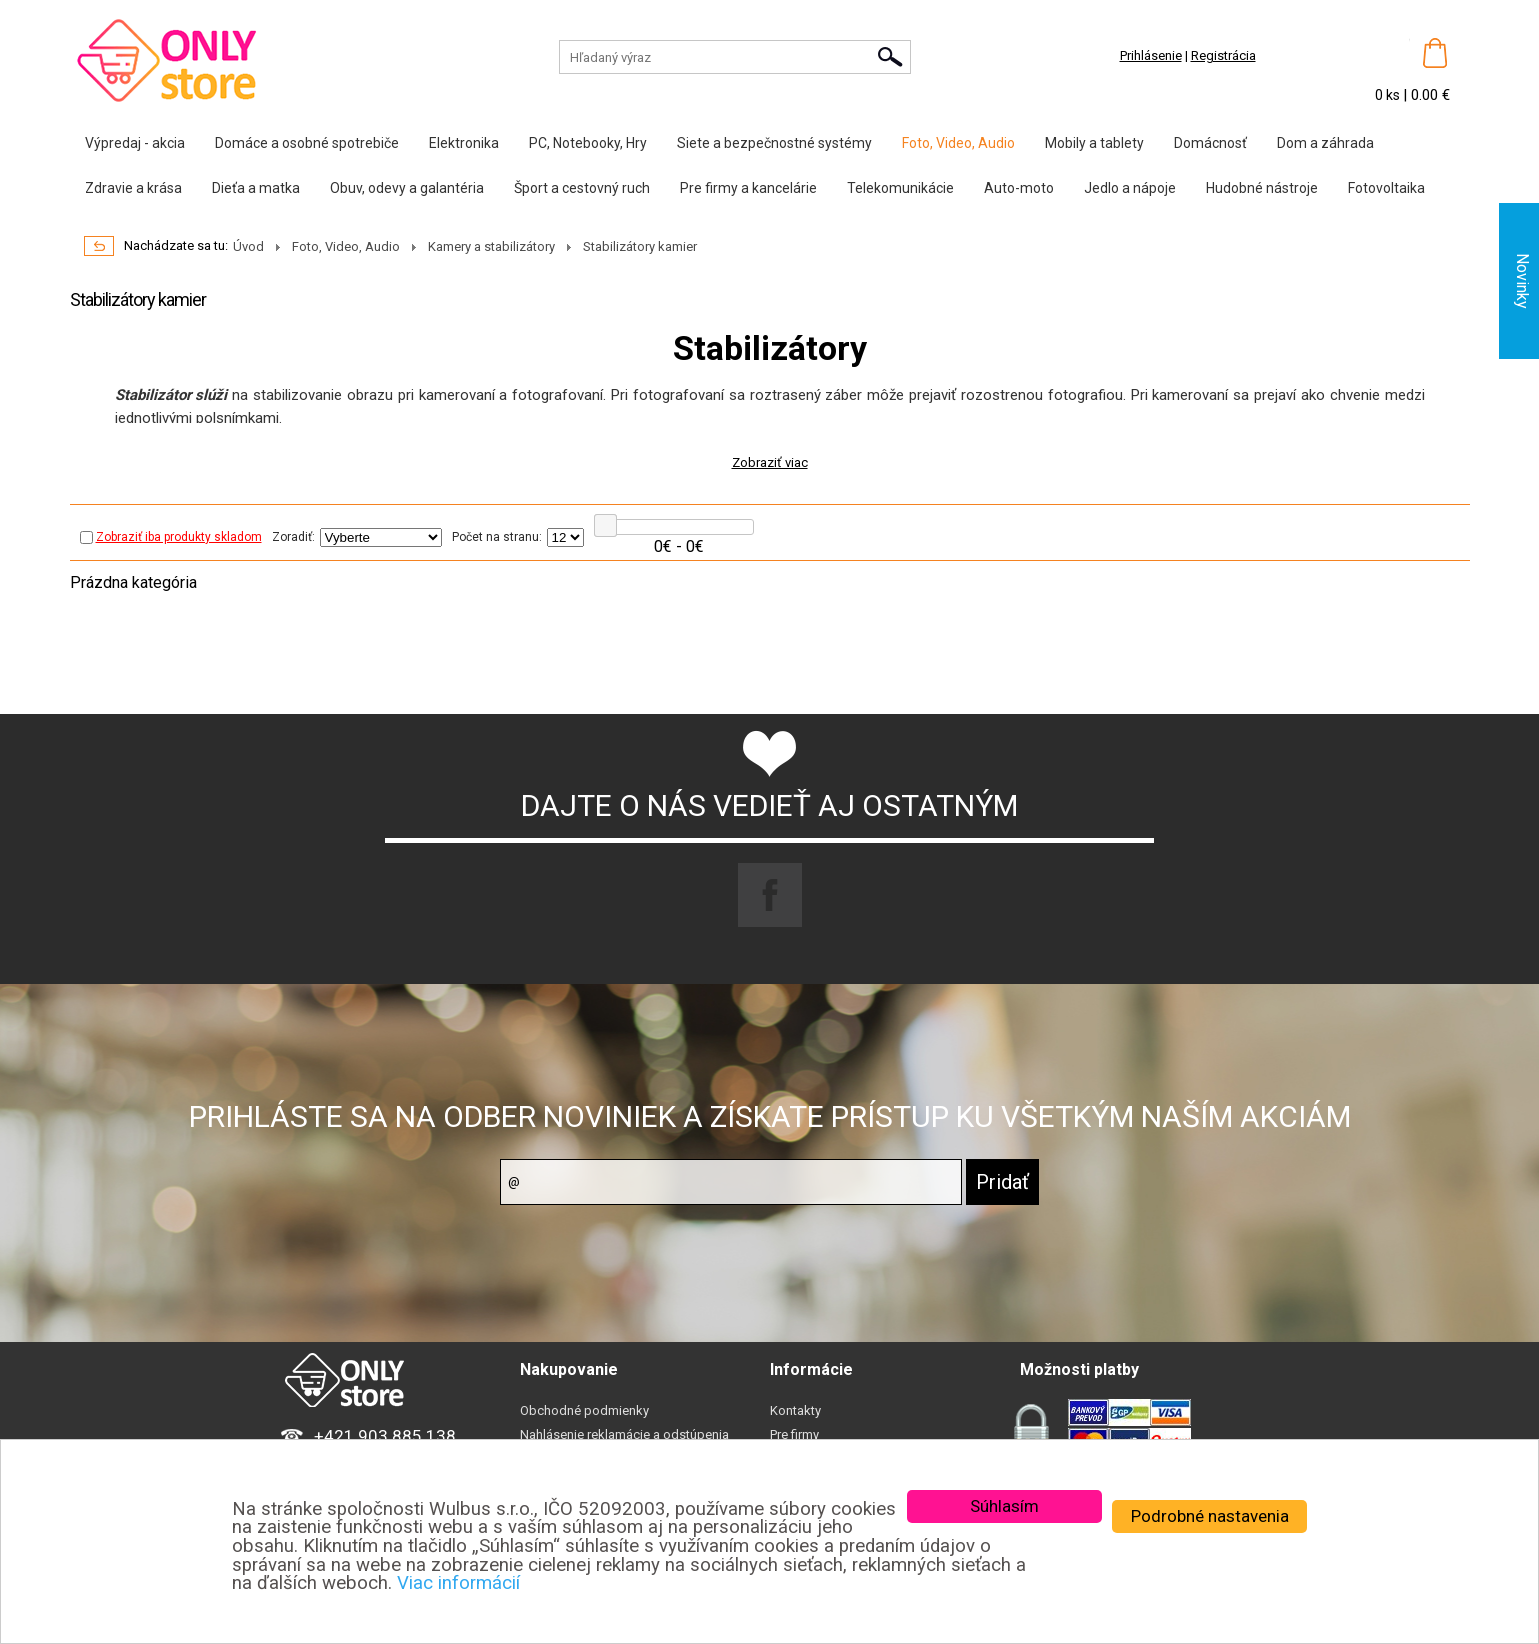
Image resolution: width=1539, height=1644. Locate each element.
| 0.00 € (1426, 95)
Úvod (248, 246)
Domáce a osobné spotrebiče (307, 143)
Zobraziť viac (770, 462)
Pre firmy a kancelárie (748, 188)
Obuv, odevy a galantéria (407, 188)
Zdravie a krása (133, 188)
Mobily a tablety (1094, 143)
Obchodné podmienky (584, 1410)
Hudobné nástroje (1262, 188)
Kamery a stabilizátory (491, 246)
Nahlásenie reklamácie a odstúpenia (624, 1434)
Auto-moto (1019, 188)
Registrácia (1223, 55)
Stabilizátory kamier (640, 246)
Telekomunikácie (900, 188)
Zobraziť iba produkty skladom (171, 537)
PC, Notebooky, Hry (588, 143)
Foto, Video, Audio (958, 143)
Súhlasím (1004, 1506)
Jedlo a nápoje (1130, 188)
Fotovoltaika (1386, 188)
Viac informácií (458, 1583)
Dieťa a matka (256, 188)
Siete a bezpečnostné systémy (774, 143)
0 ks (1389, 95)
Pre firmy (794, 1434)
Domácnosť (1210, 143)
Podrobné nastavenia (1210, 1516)
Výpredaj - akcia (135, 143)
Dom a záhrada (1325, 143)
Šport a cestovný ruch (582, 188)
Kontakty (795, 1410)
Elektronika (464, 143)
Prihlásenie (1151, 55)
